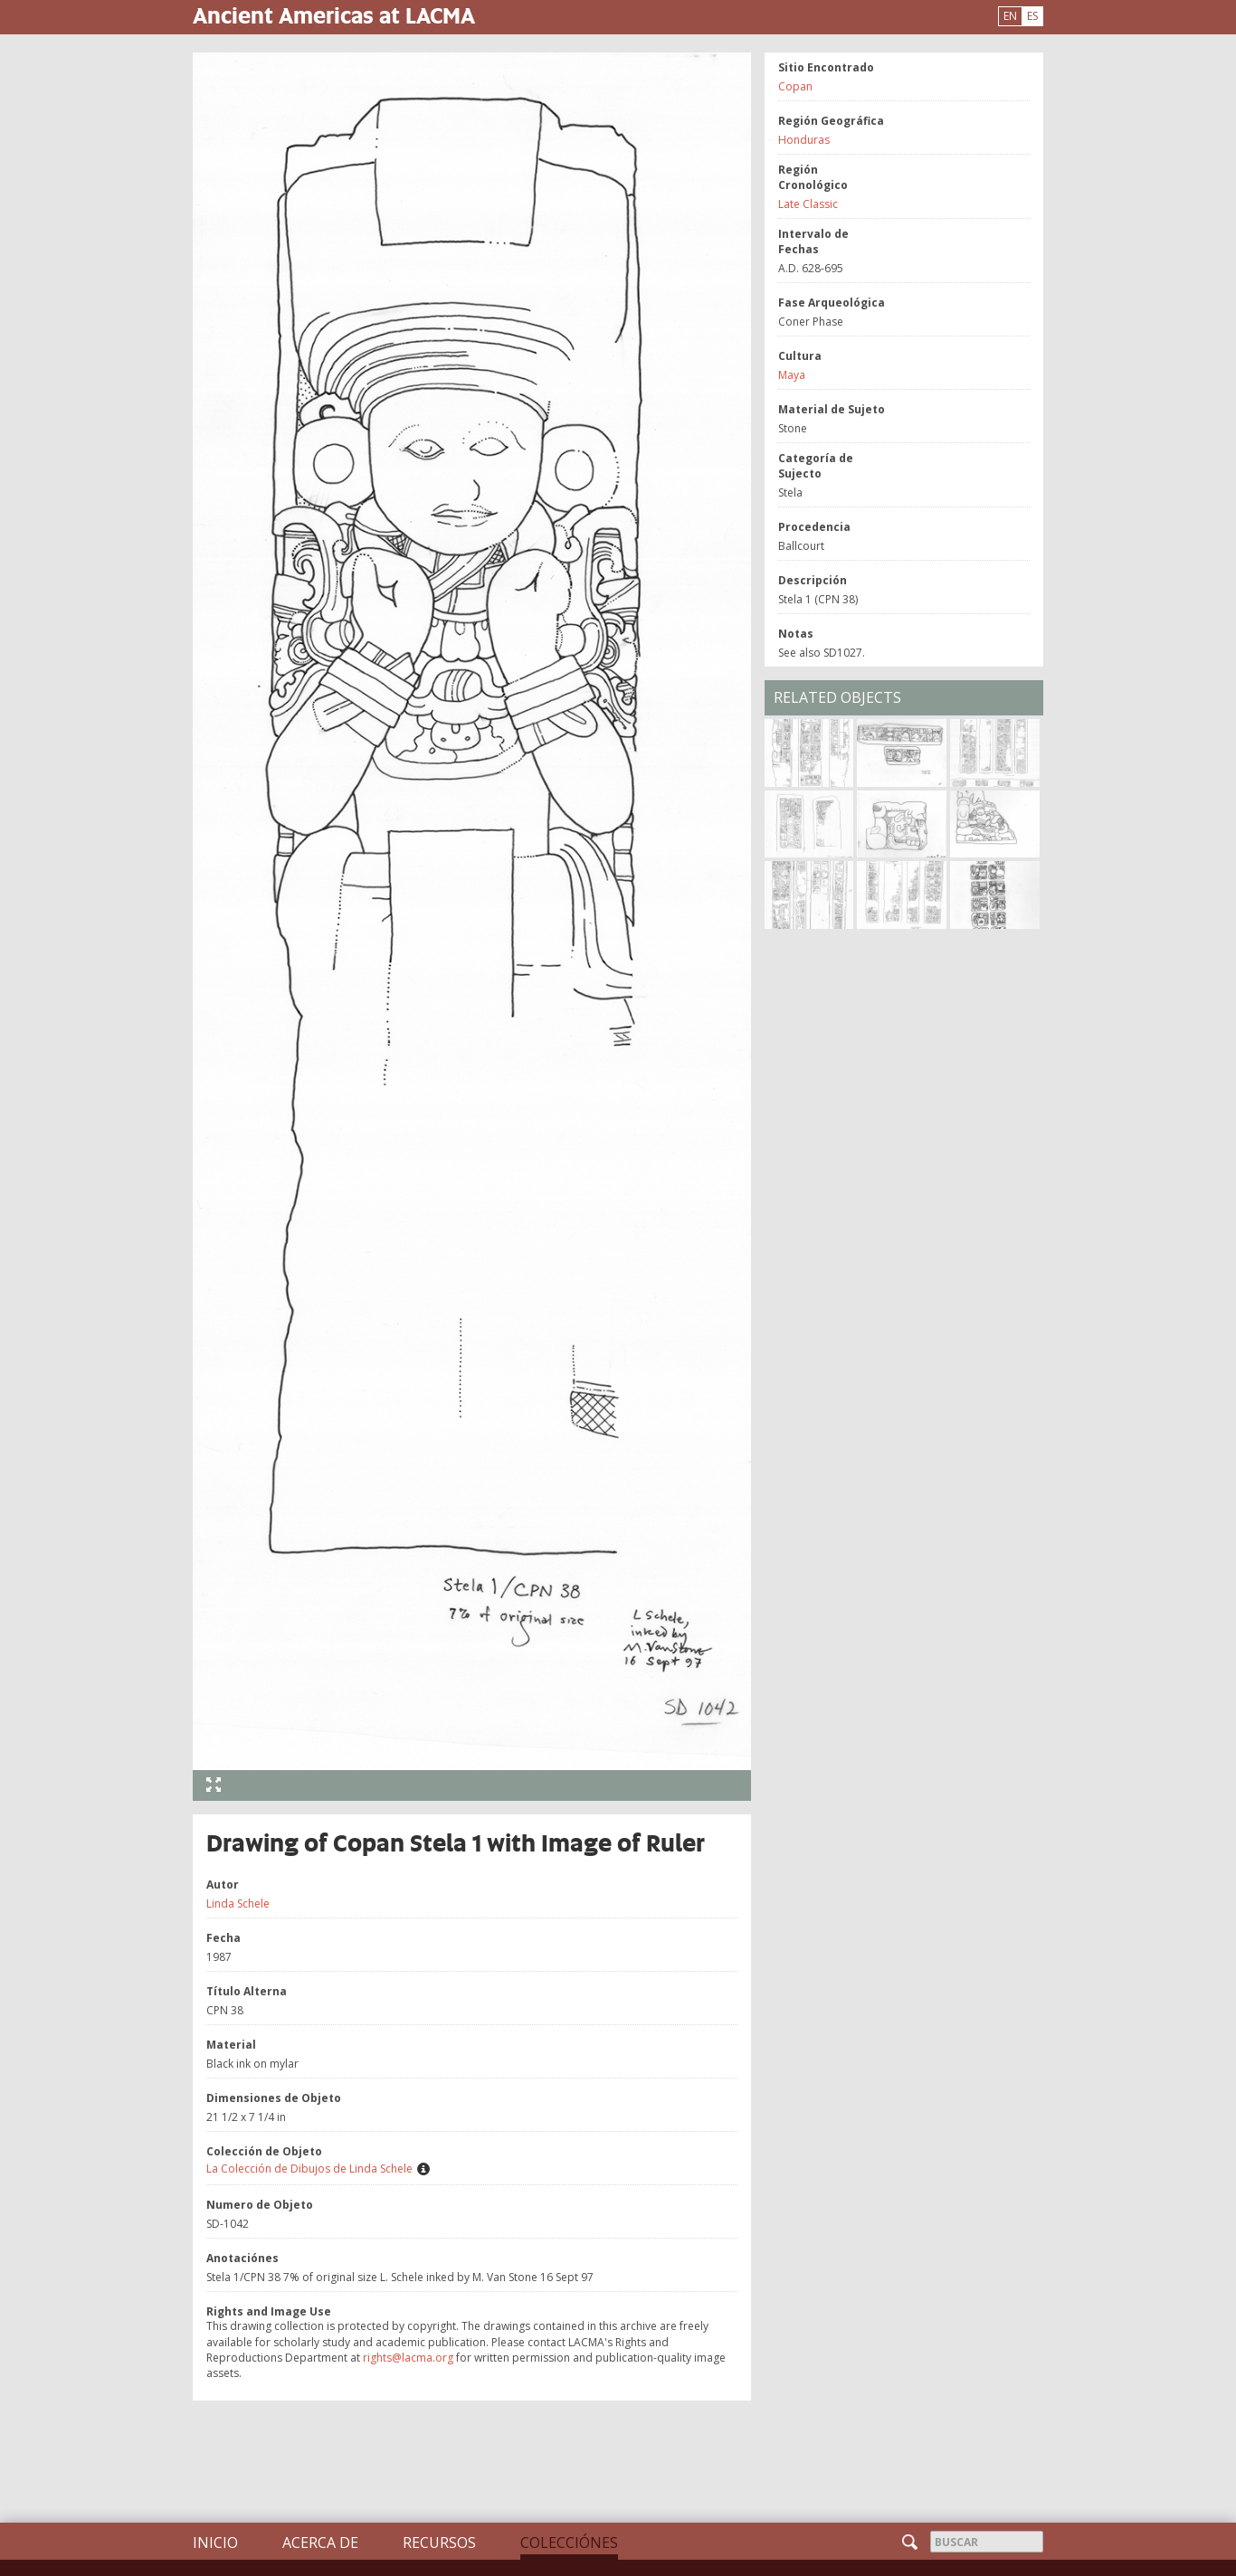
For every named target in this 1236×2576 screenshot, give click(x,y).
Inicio (215, 2542)
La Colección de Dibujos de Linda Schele (309, 2168)
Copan (795, 86)
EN (1010, 16)
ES (1032, 16)
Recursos (439, 2542)
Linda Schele (238, 1903)
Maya (791, 375)
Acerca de (320, 2542)
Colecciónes (569, 2542)
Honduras (804, 139)
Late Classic (808, 204)
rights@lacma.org (408, 2357)
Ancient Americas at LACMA (334, 15)
